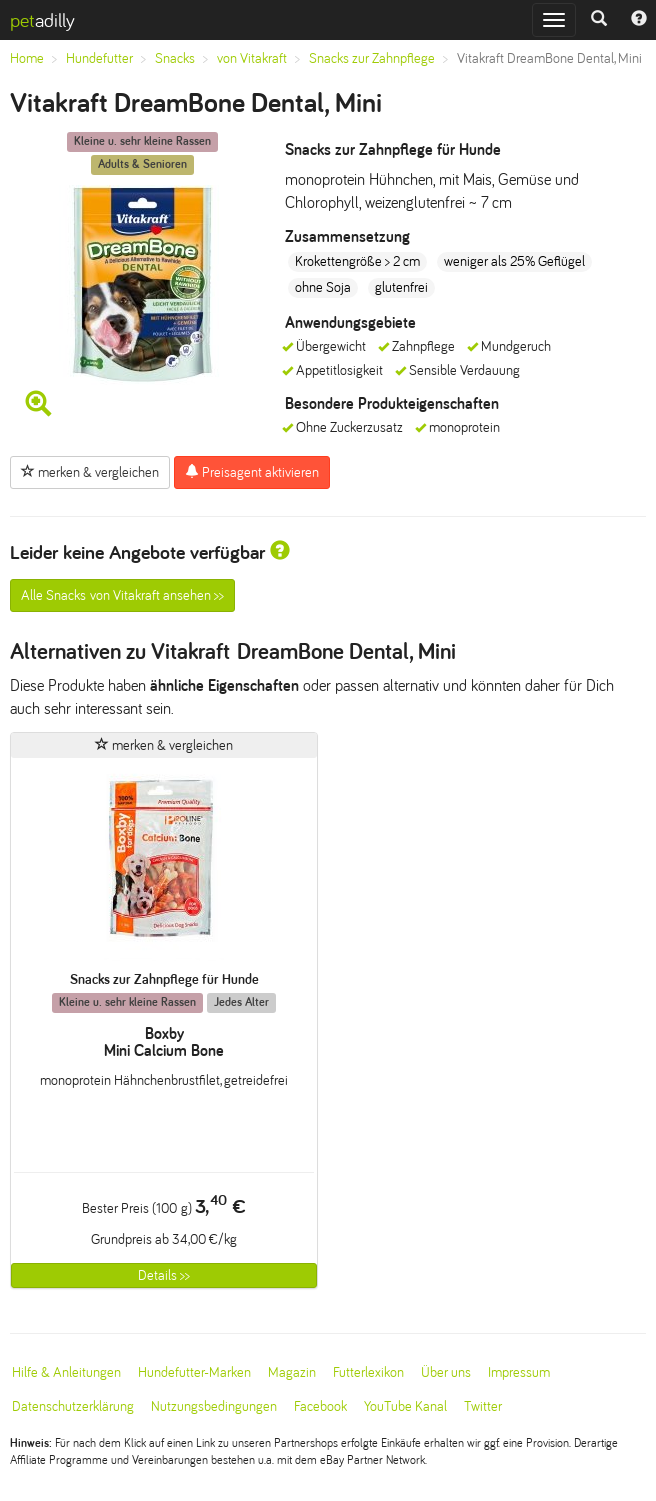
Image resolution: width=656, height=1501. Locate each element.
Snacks (175, 58)
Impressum (519, 1372)
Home (27, 58)
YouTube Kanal (405, 1406)
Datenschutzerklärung (73, 1406)
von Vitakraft (252, 58)
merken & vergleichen (90, 472)
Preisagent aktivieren (252, 472)
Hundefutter (99, 58)
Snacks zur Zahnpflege (372, 58)
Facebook (320, 1406)
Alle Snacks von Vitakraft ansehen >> (122, 595)
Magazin (292, 1372)
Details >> (164, 1275)
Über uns (446, 1372)
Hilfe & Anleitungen (66, 1372)
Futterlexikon (368, 1372)
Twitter (483, 1406)
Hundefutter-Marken (194, 1372)
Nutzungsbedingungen (214, 1406)
